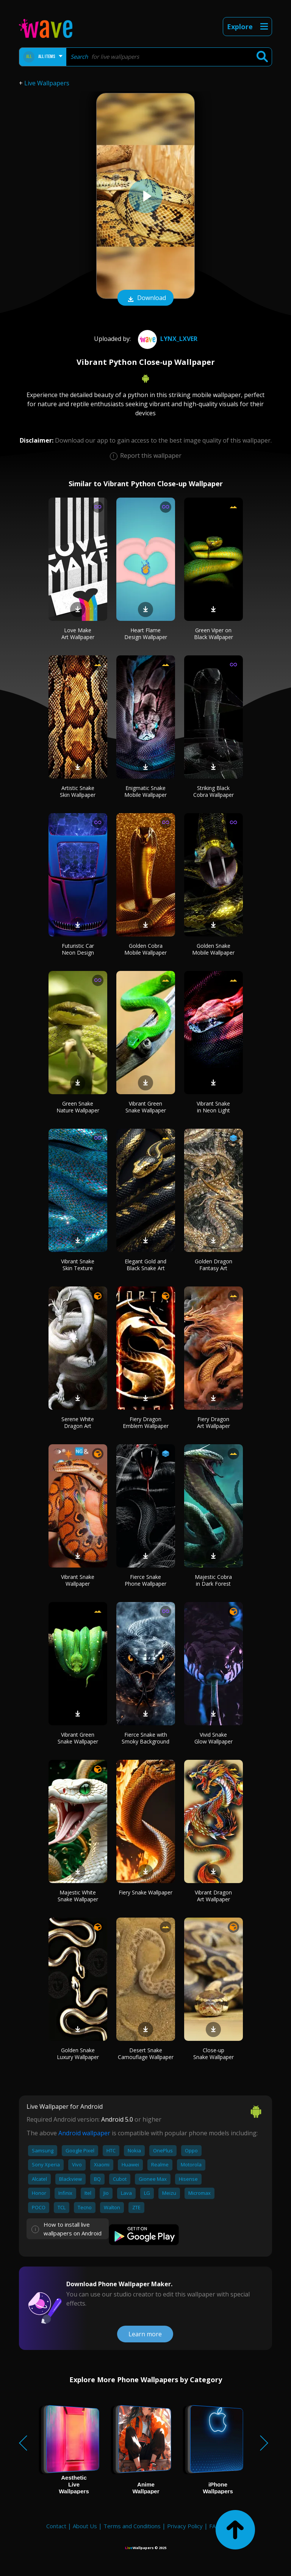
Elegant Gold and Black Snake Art (145, 1265)
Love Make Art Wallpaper (77, 634)
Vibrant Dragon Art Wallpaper (213, 1896)
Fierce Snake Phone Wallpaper (145, 1580)
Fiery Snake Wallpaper (145, 1892)
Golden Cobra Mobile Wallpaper (145, 949)
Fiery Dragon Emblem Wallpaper (146, 1422)
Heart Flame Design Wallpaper (145, 634)
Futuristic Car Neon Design (78, 949)
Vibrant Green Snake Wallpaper (145, 1107)
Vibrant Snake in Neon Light (213, 1107)
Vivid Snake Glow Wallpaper (213, 1738)
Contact (56, 2526)
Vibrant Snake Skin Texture (77, 1265)
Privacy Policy (185, 2526)
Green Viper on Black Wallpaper (213, 634)
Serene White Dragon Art (77, 1422)
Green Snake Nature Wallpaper (77, 1107)
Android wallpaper (84, 2133)
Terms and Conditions (132, 2526)
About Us (85, 2526)
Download (145, 298)
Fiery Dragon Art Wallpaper (213, 1422)
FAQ (214, 2526)
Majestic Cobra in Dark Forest (213, 1580)
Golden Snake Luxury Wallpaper (78, 2054)
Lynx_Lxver (166, 339)
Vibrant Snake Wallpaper (77, 1580)
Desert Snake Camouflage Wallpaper (146, 2054)
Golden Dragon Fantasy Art (213, 1265)
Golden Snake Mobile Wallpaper (213, 949)
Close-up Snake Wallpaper (213, 2054)
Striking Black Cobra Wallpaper (213, 791)
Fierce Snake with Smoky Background (145, 1738)
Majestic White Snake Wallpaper (78, 1896)
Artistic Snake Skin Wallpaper (77, 791)
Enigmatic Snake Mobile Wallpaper (145, 791)
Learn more (145, 2334)
